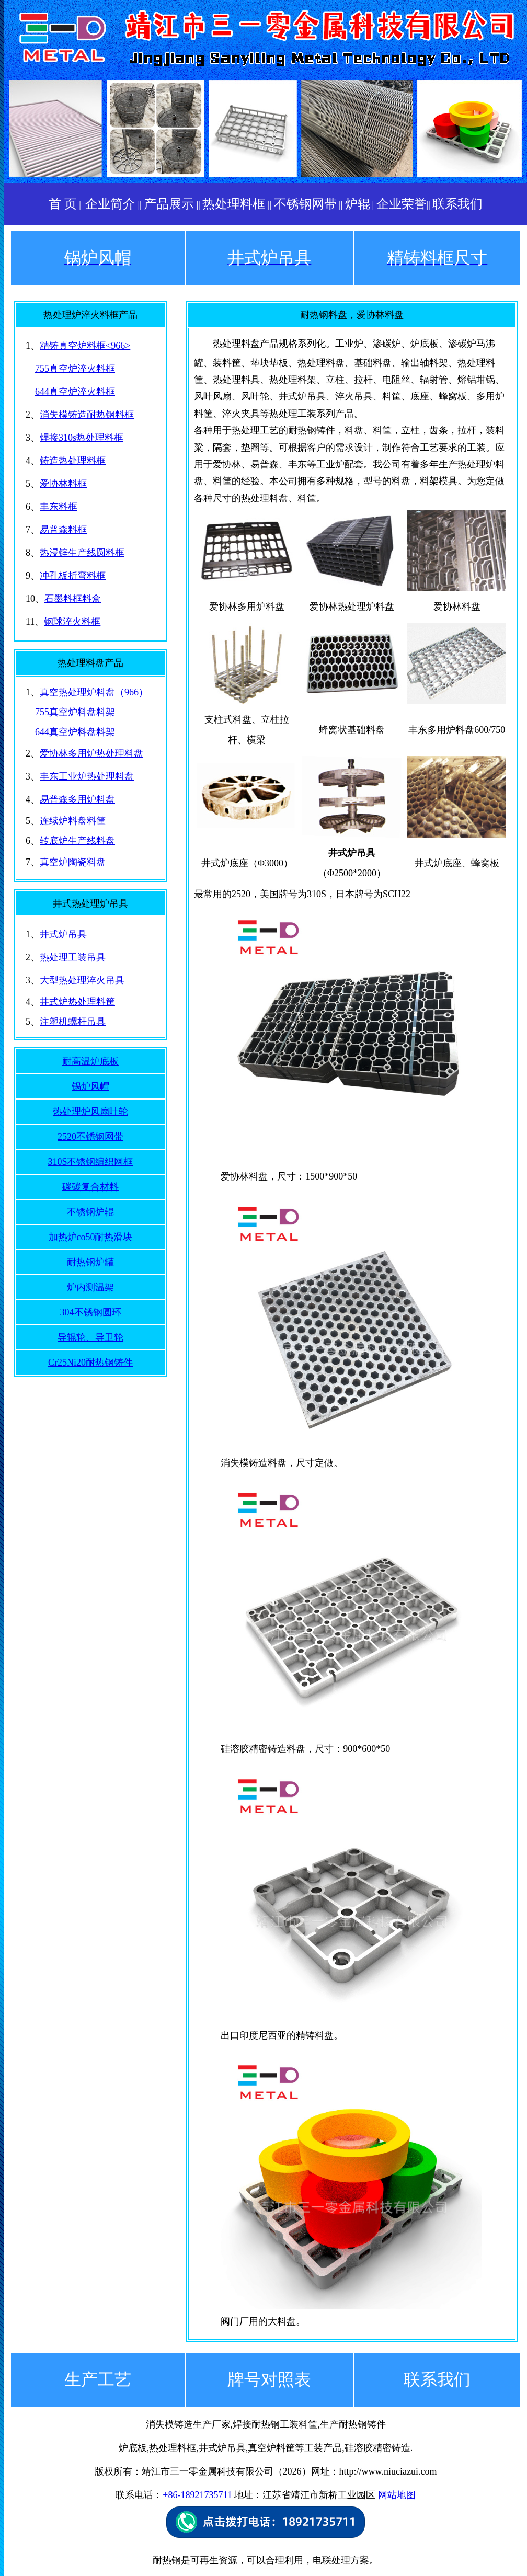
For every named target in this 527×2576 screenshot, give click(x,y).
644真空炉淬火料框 (75, 391)
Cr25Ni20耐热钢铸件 (90, 1362)
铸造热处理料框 (73, 460)
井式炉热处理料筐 (77, 1002)
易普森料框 (63, 529)
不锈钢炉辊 (90, 1212)
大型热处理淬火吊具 (82, 980)
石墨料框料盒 (72, 598)
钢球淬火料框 (72, 621)
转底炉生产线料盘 (77, 840)
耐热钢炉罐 (90, 1262)
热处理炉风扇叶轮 (90, 1111)
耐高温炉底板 (90, 1061)
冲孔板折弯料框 (73, 575)
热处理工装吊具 (73, 957)
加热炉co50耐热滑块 (91, 1237)
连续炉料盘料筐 (73, 821)
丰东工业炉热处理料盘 (87, 776)
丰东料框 (58, 506)
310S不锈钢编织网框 (90, 1162)
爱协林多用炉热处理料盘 (91, 753)
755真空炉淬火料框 (75, 368)
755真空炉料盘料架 (75, 712)
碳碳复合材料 (90, 1187)
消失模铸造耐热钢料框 (87, 414)
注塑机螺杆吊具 (73, 1021)
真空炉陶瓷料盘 (73, 862)
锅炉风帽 (90, 1086)
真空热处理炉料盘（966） (94, 692)
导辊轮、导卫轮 (90, 1337)
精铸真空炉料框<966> (85, 345)
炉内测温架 (90, 1287)
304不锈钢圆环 (90, 1312)
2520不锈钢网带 (90, 1136)
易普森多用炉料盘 (77, 799)
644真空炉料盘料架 (75, 732)
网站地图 (397, 2495)
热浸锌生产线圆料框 (82, 552)
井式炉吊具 (63, 934)
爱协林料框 (63, 483)
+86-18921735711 (197, 2495)
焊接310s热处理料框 (81, 437)
